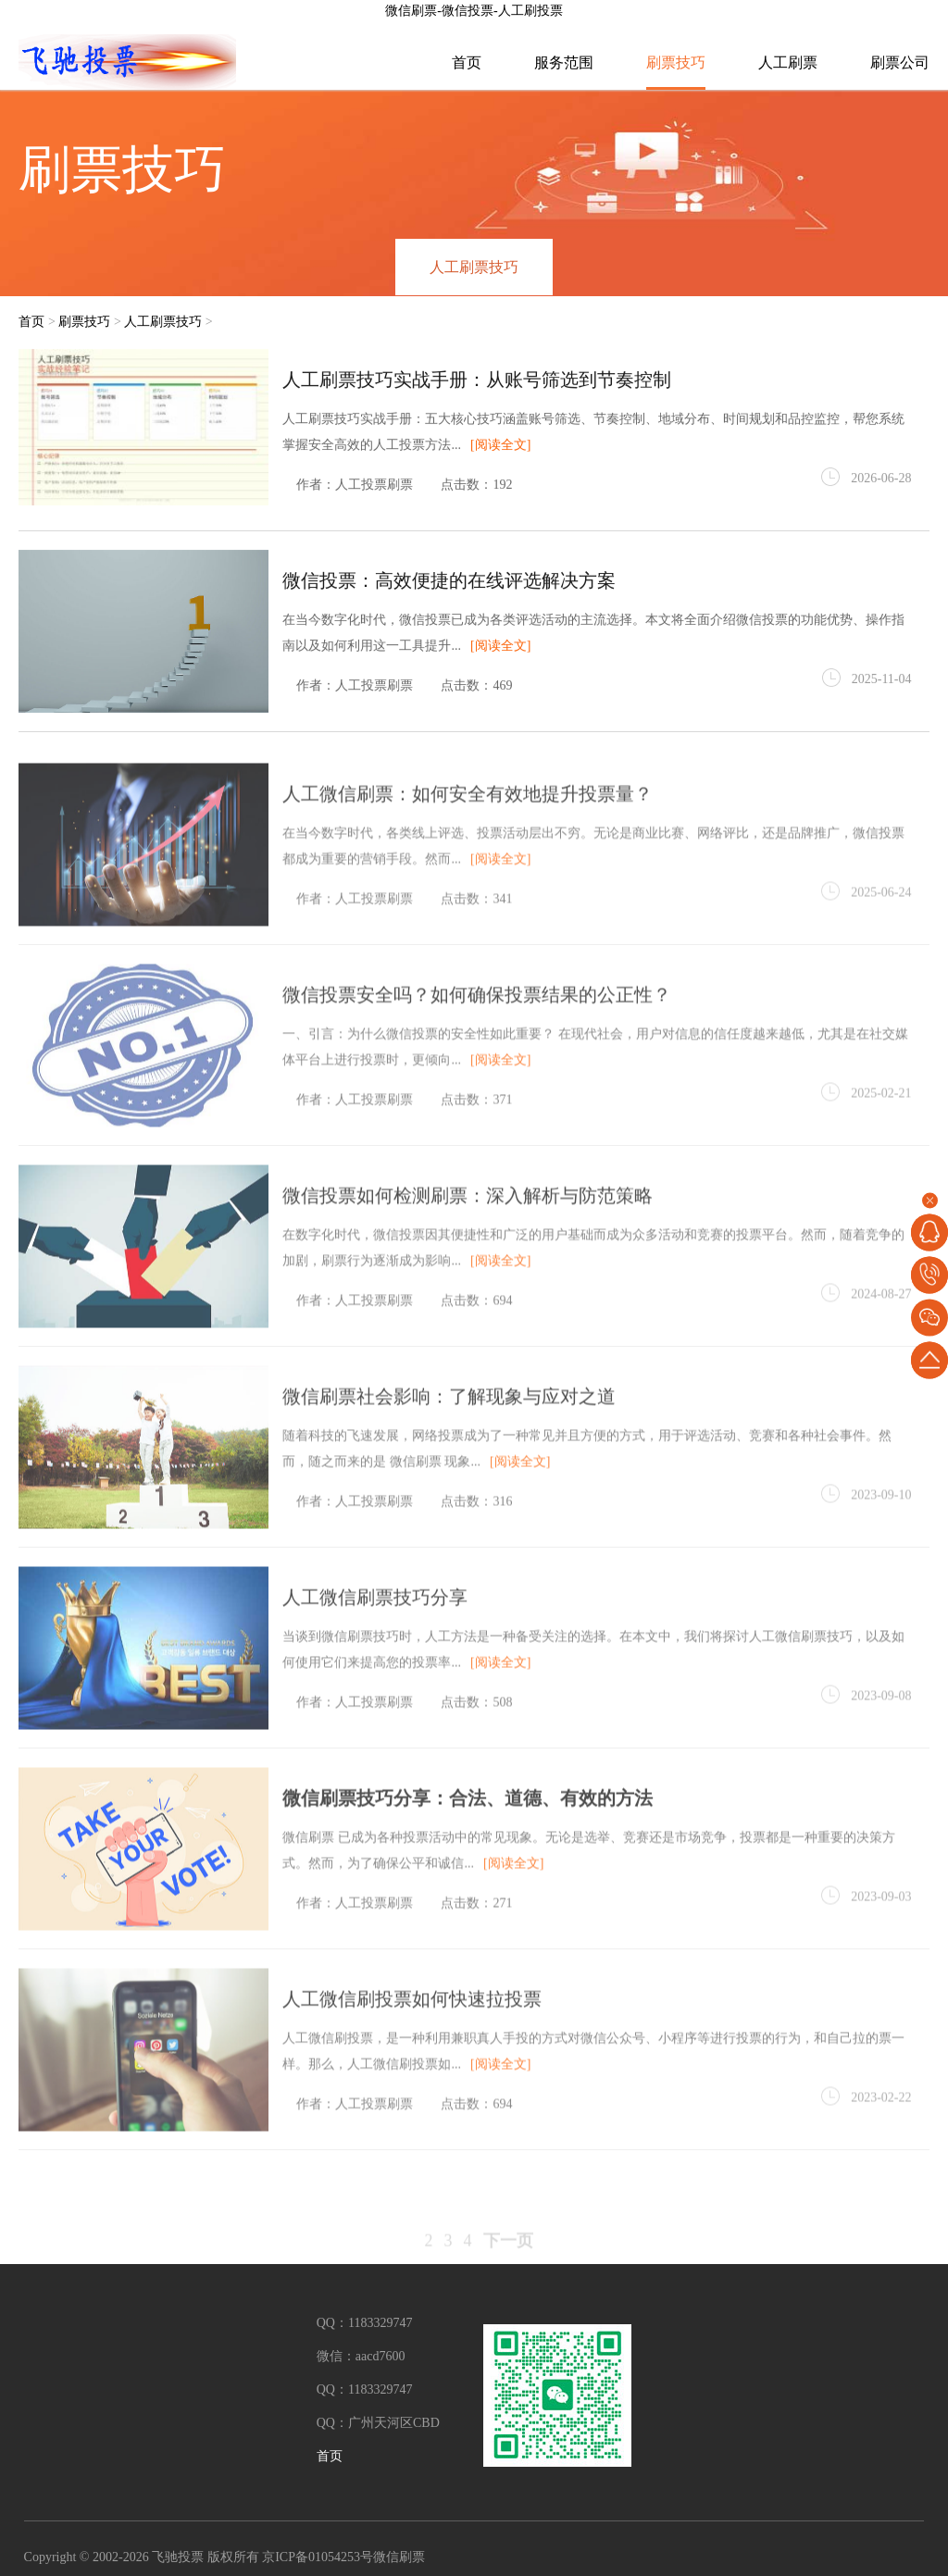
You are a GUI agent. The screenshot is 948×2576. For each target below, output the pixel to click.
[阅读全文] (500, 447)
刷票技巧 (675, 62)
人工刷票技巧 (474, 267)
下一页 (508, 2260)
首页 (466, 62)
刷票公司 (899, 62)
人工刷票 (787, 62)
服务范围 (563, 62)
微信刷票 (399, 2558)
